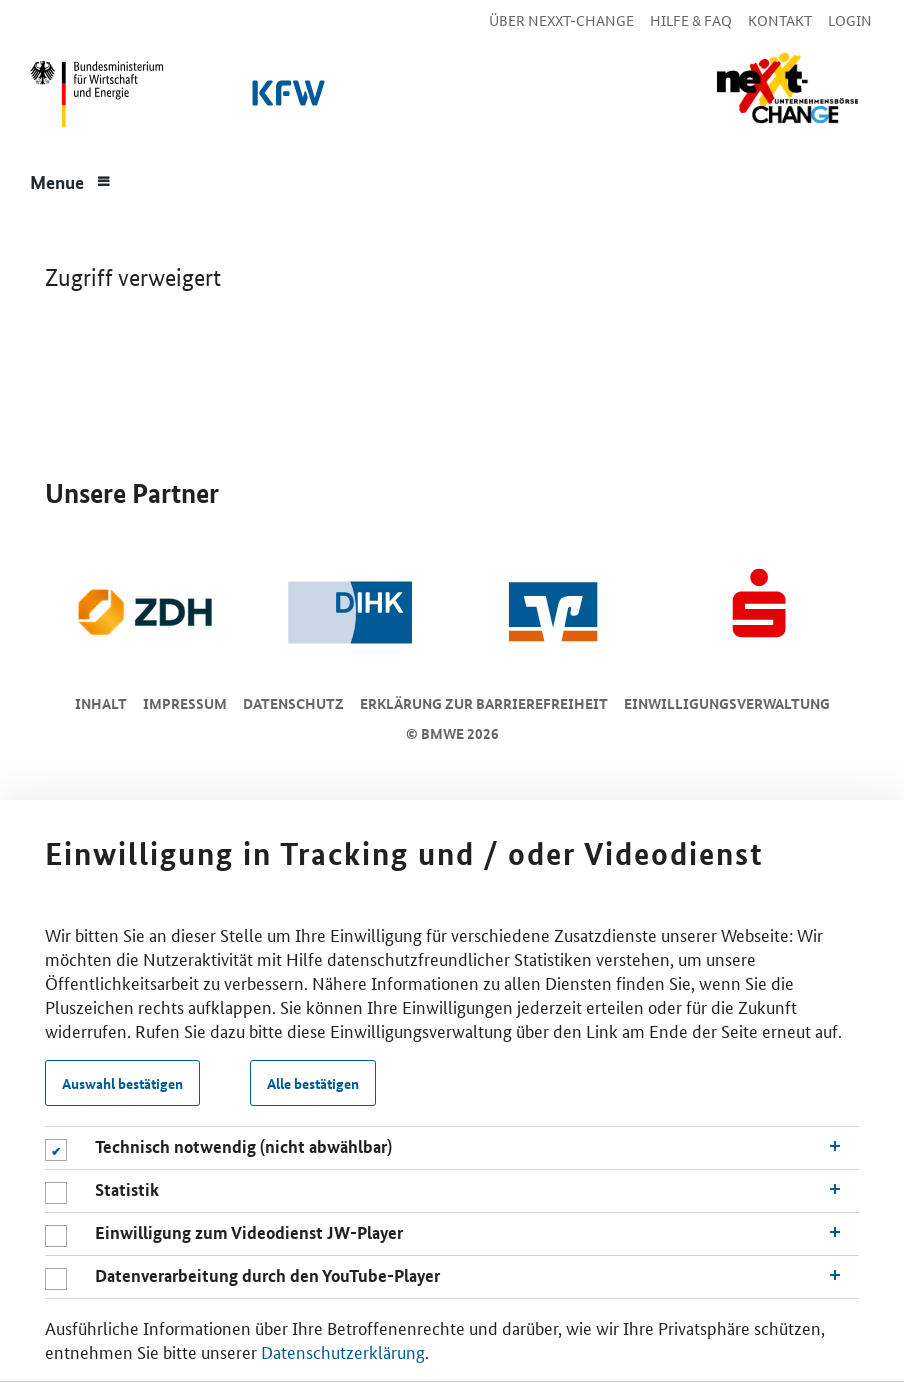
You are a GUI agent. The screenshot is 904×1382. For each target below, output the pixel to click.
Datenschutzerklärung (343, 1351)
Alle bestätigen (313, 1083)
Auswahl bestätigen (122, 1083)
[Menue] (71, 180)
